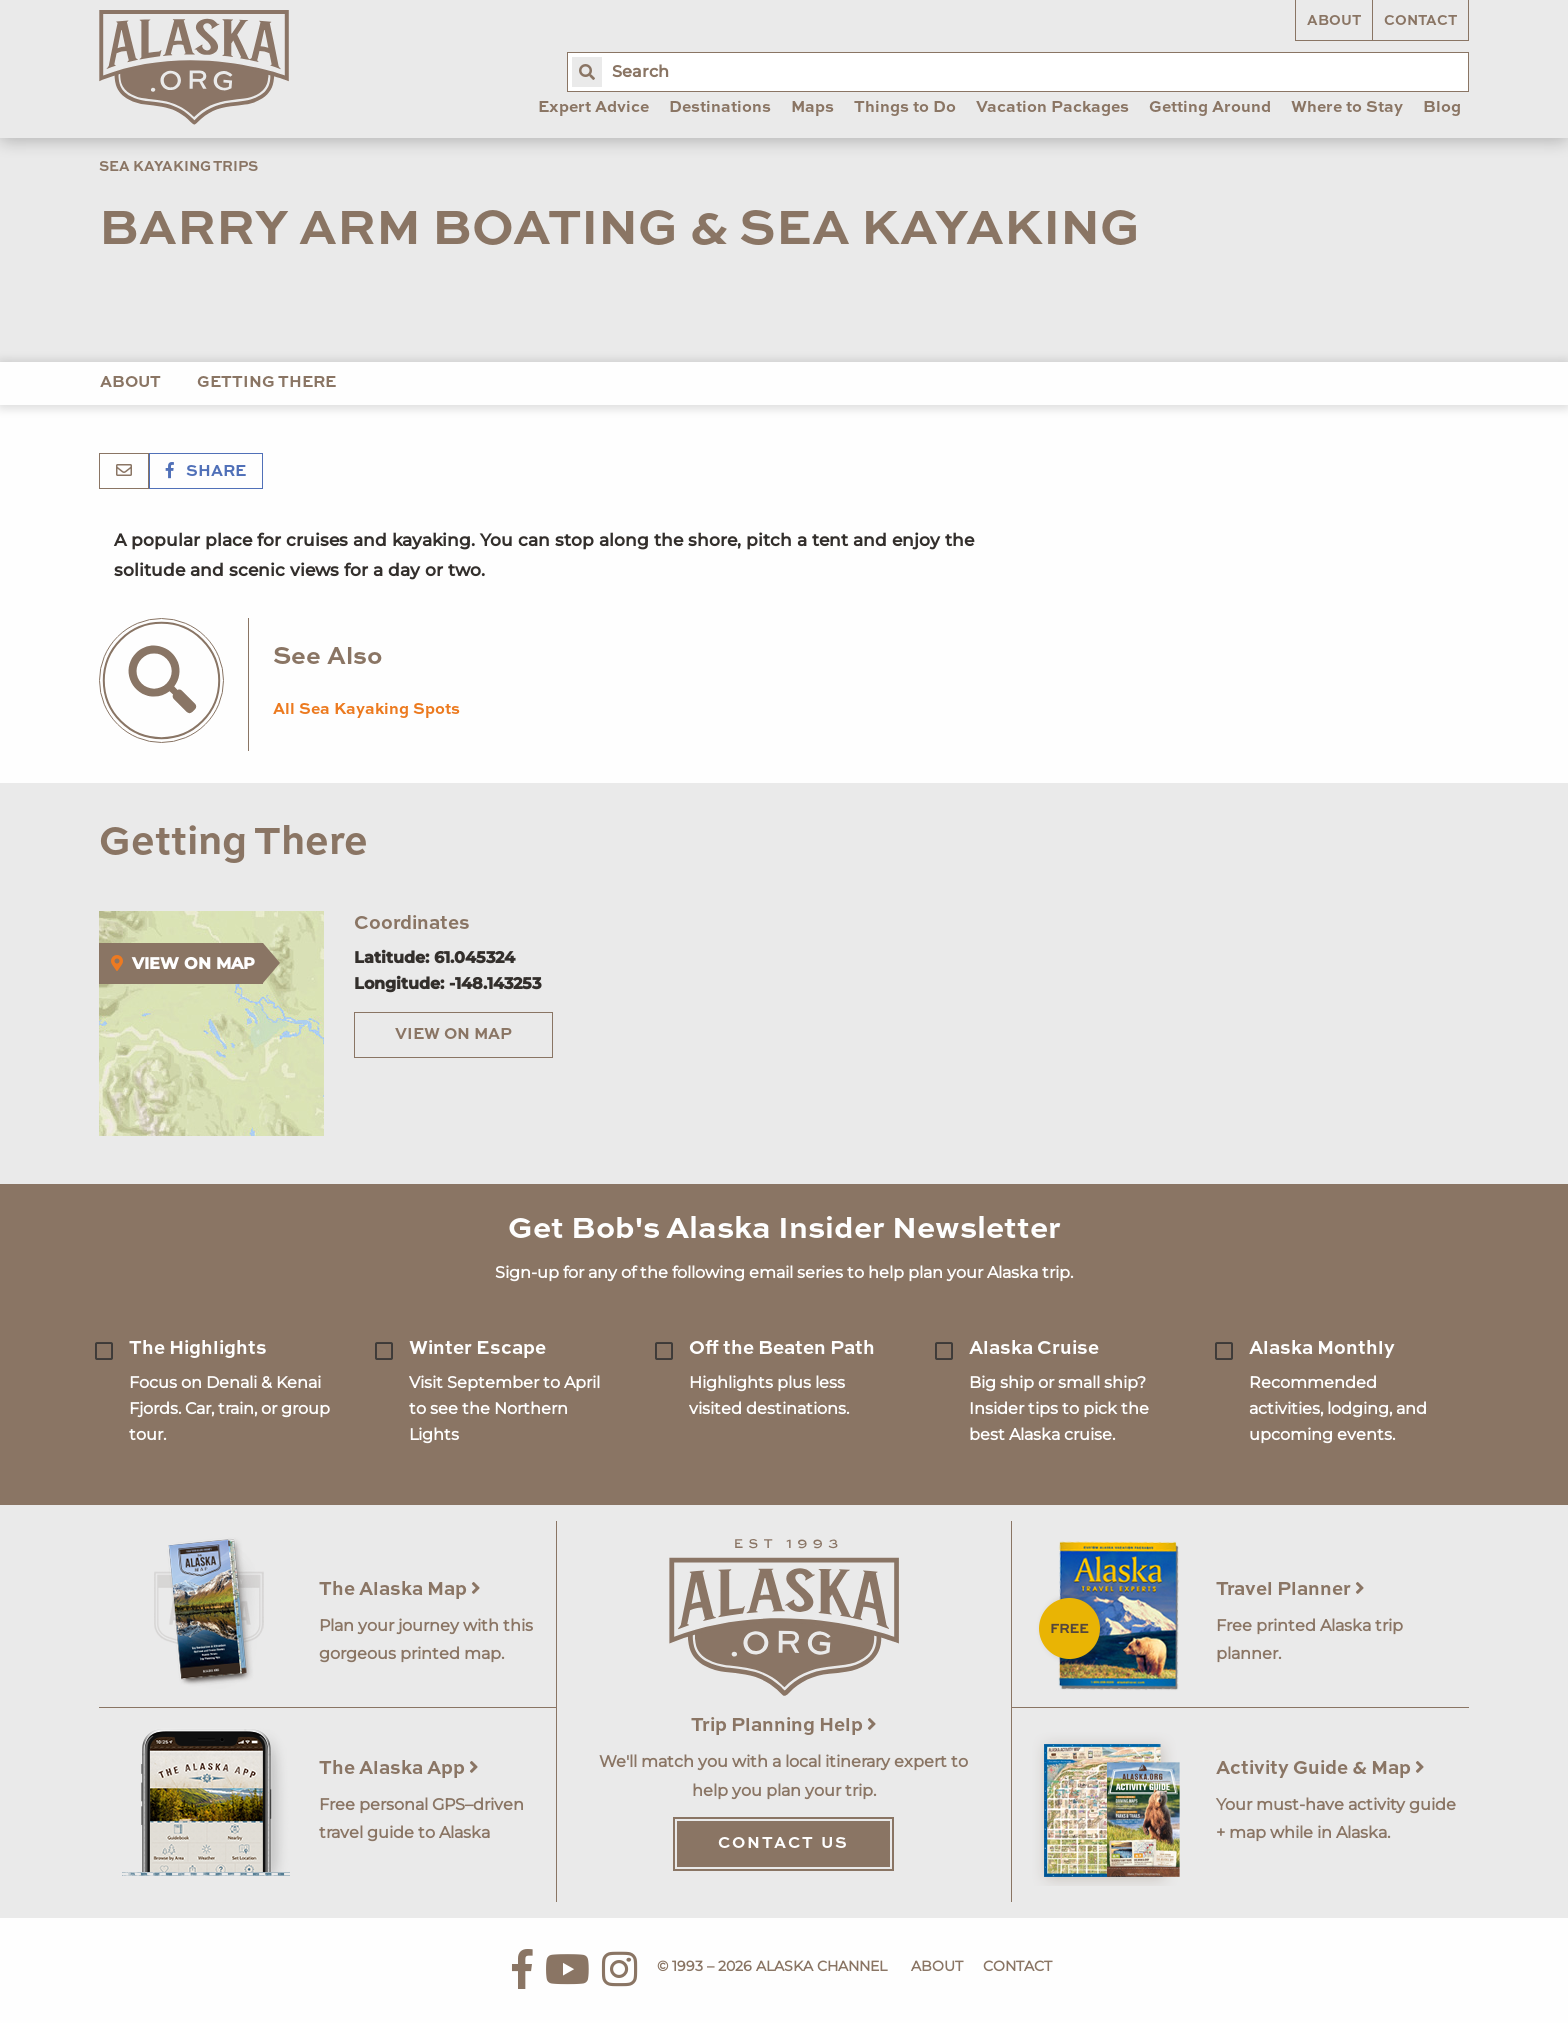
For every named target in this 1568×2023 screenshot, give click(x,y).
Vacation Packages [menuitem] (1052, 108)
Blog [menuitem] (1442, 108)
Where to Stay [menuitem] (1347, 108)
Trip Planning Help (784, 1725)
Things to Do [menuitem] (905, 108)
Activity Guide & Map (1320, 1768)
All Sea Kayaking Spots (366, 710)
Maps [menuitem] (812, 108)
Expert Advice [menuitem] (593, 108)
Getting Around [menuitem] (1210, 108)
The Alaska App (399, 1768)
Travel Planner (1290, 1589)
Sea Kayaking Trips (178, 167)
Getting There (266, 383)
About (1334, 21)
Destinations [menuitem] (720, 108)
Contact (1420, 21)
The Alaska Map (400, 1589)
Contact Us (783, 1844)
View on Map (453, 1035)
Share (206, 472)
